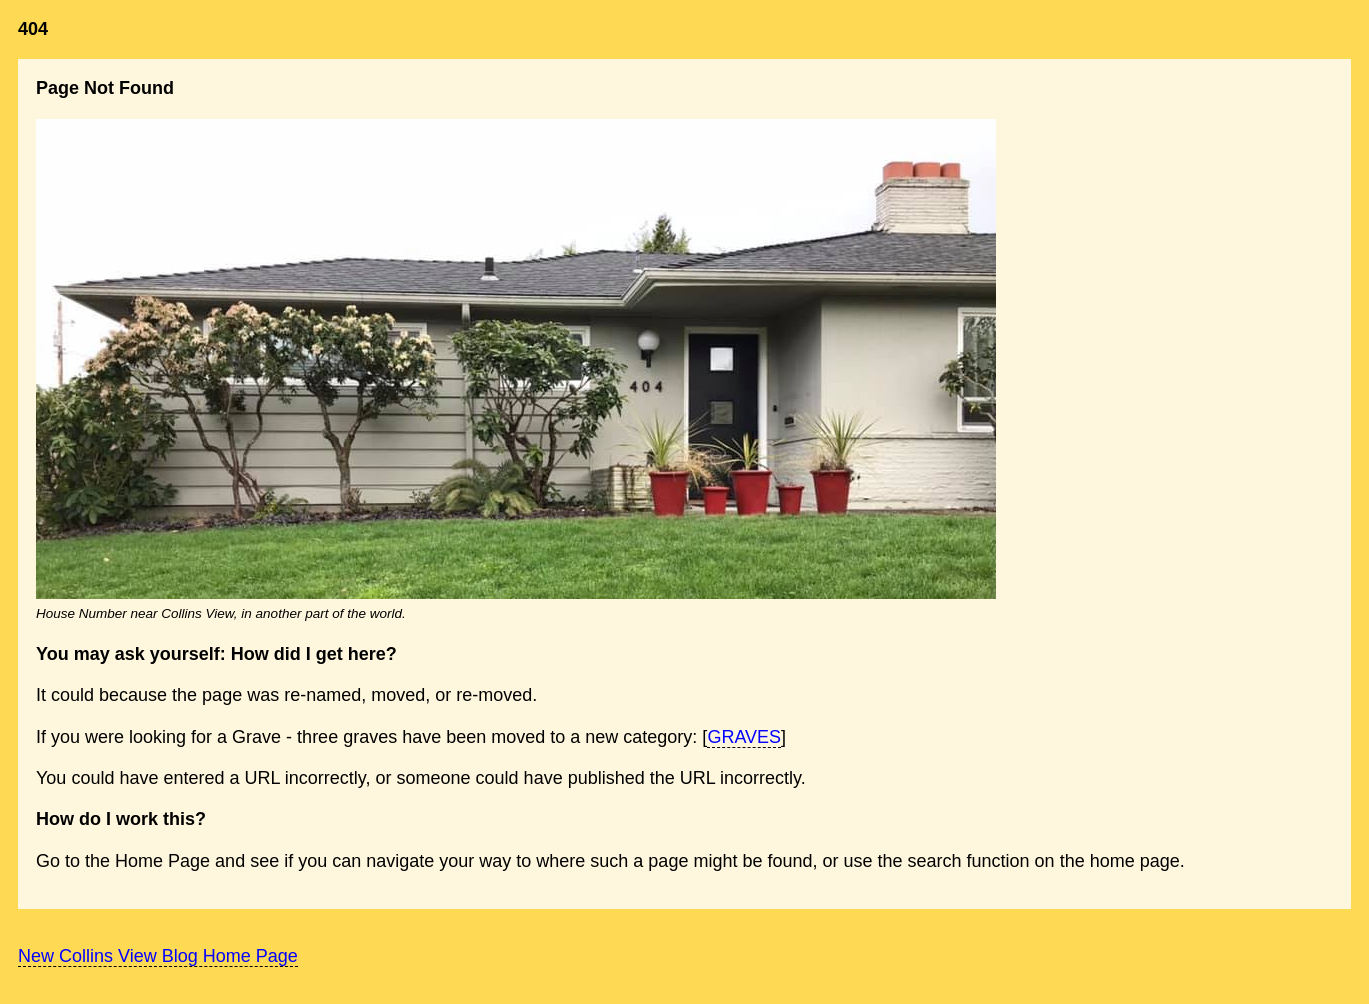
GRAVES (744, 737)
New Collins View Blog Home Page (158, 956)
